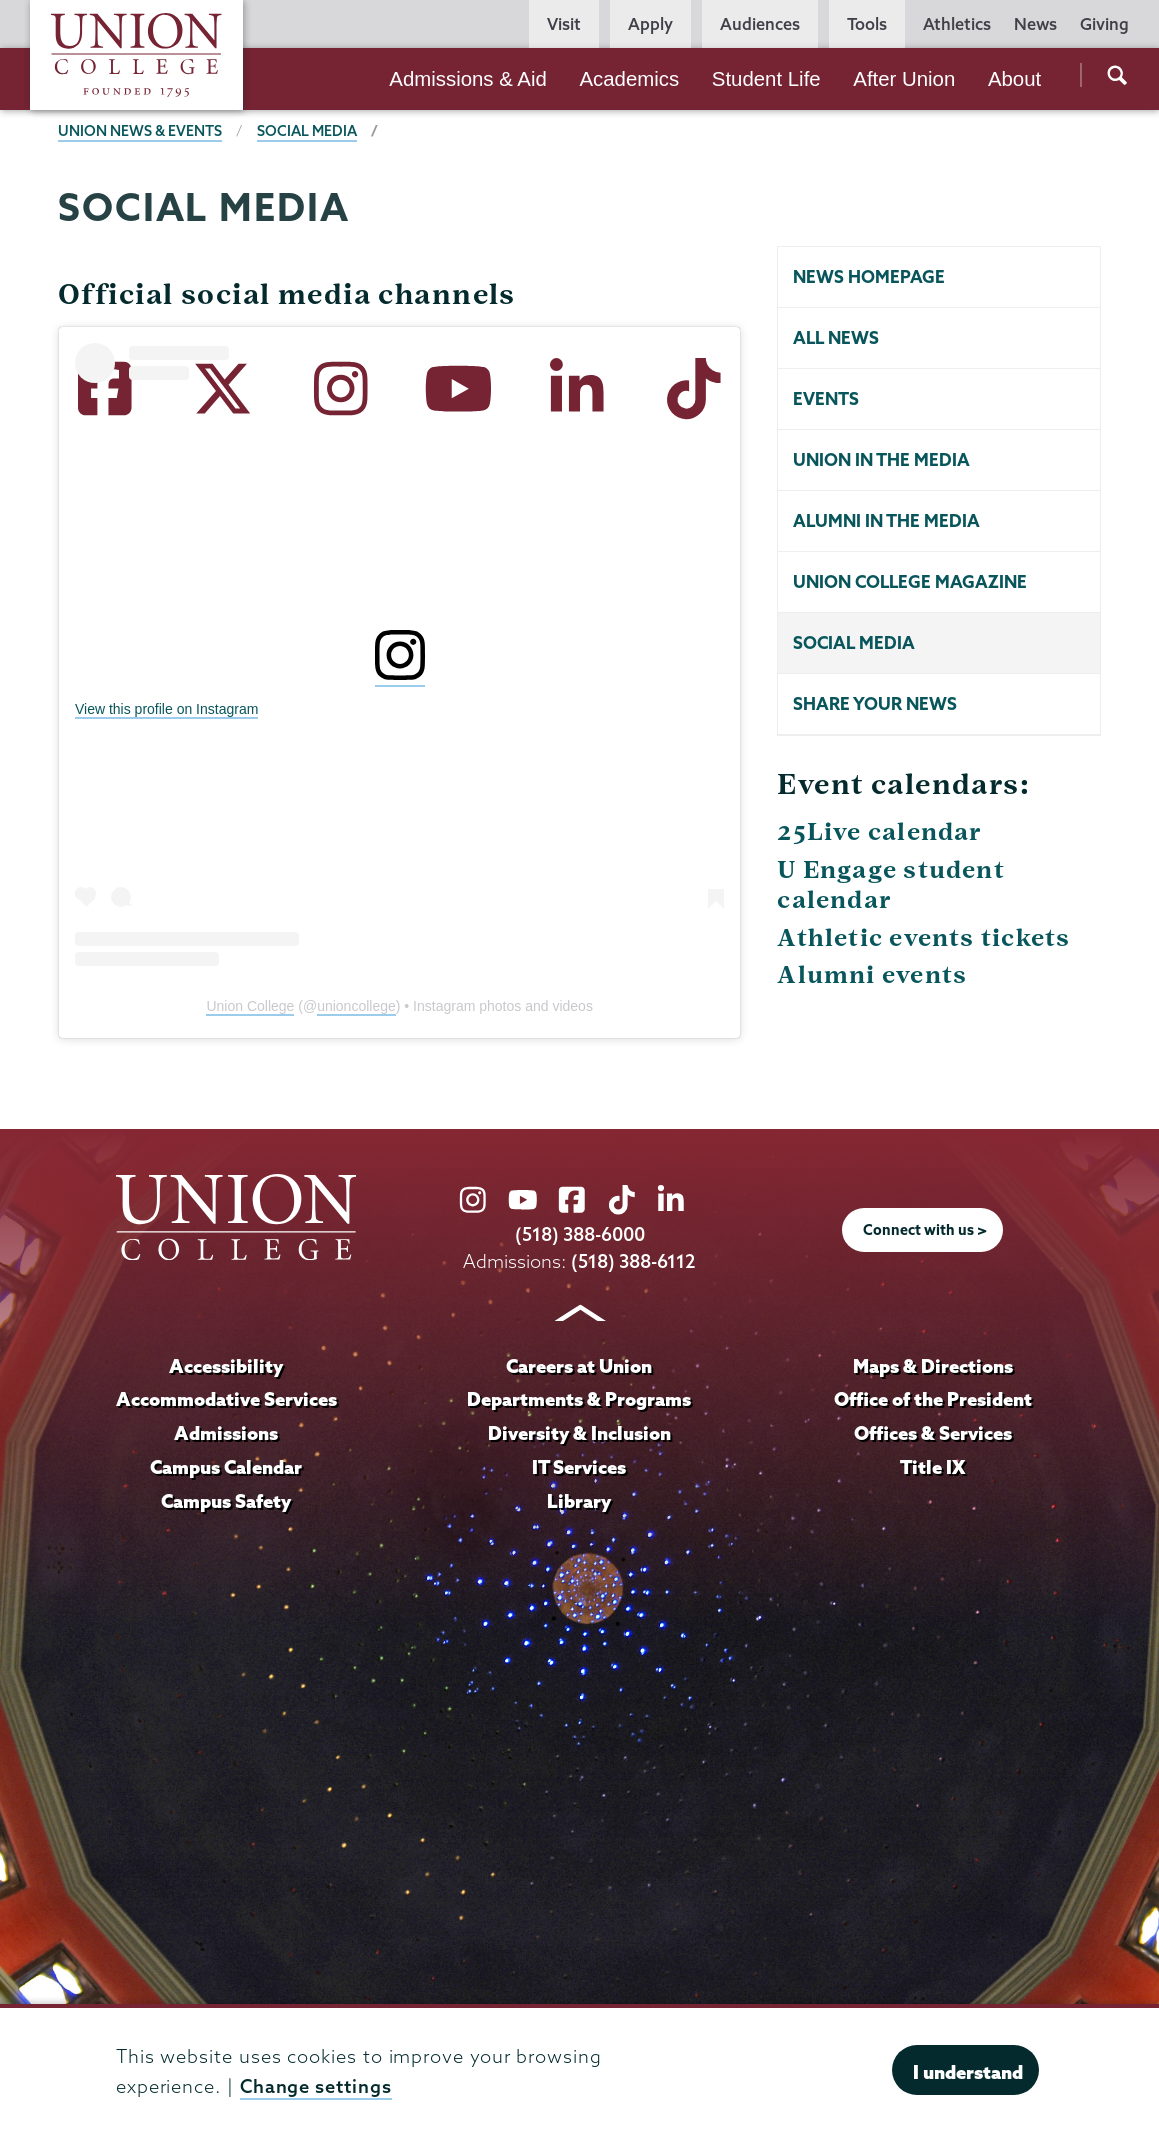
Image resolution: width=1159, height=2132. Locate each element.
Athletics (957, 24)
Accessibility (226, 1366)
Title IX (932, 1467)
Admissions (226, 1433)
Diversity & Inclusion (579, 1433)
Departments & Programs (579, 1399)
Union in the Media (881, 459)
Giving (1104, 24)
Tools (867, 24)
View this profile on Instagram (166, 709)
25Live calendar (879, 831)
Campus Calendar (226, 1467)
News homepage (869, 276)
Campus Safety (226, 1501)
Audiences (760, 24)
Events (826, 398)
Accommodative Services (226, 1399)
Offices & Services (933, 1433)
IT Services (579, 1467)
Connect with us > (925, 1230)
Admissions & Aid (468, 79)
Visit (564, 24)
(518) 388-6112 (633, 1261)
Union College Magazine (910, 581)
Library (579, 1501)
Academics (629, 79)
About (1014, 79)
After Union (904, 79)
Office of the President (933, 1399)
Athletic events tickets (923, 937)
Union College (250, 1006)
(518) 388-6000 (580, 1234)
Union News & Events (140, 131)
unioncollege (356, 1006)
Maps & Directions (933, 1366)
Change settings (316, 2086)
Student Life (766, 79)
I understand (968, 2072)
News (1035, 24)
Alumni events (872, 974)
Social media (307, 131)
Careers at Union (579, 1366)
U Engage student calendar (891, 884)
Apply (650, 24)
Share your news (875, 703)
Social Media (854, 642)
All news (836, 337)
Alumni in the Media (886, 520)
